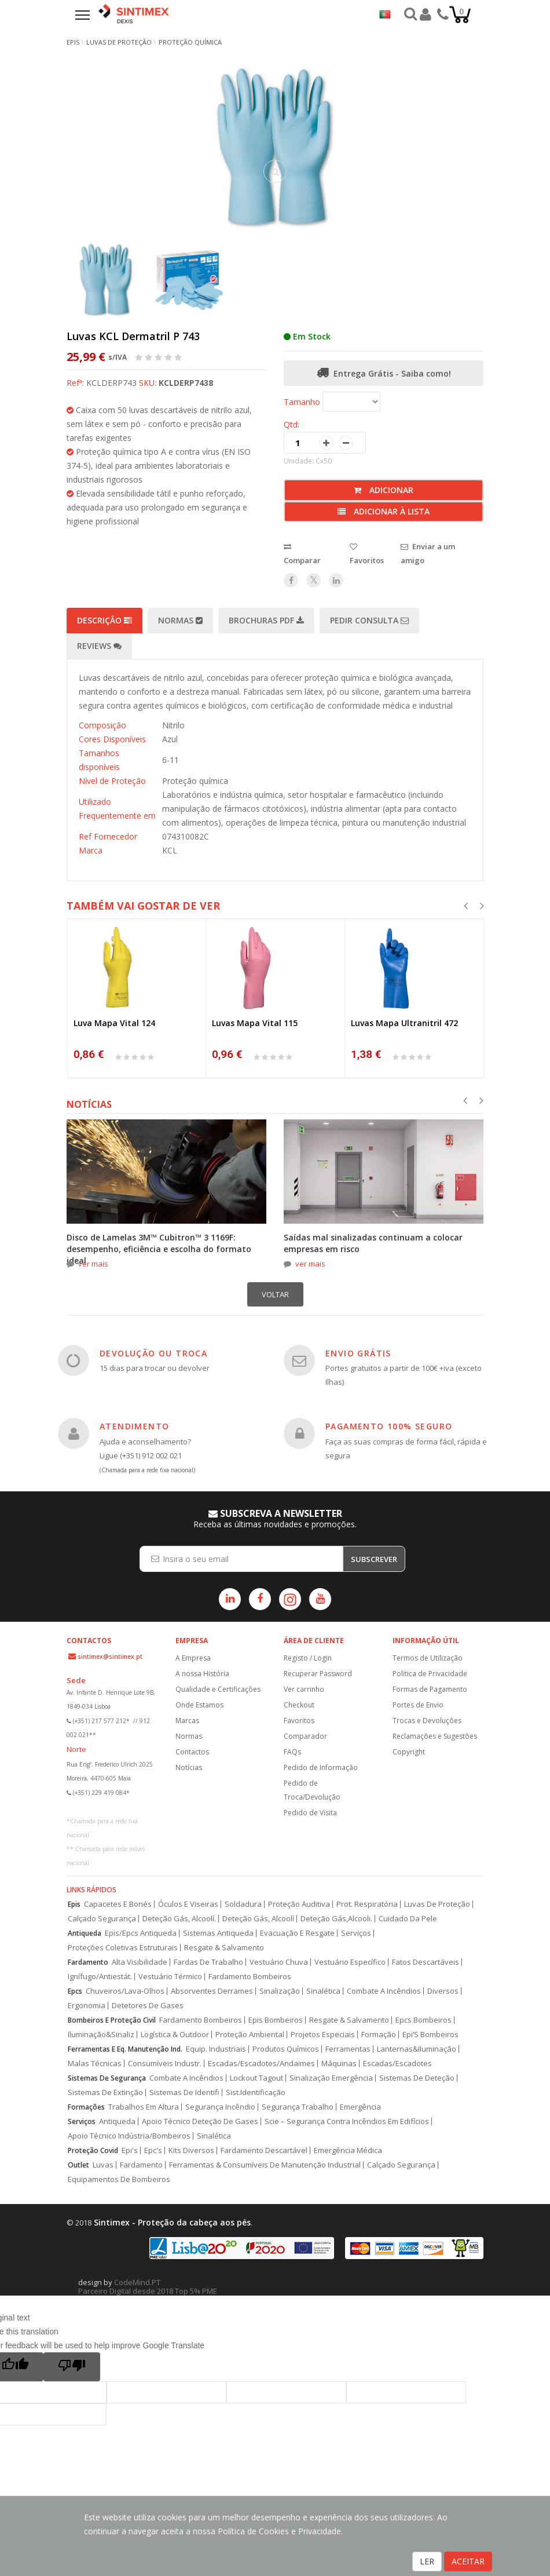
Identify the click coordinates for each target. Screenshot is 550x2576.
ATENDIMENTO (134, 1426)
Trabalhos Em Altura (143, 2107)
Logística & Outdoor (175, 2034)
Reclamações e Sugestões (435, 1736)
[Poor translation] (71, 2366)
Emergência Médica (348, 2150)
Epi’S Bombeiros (430, 2034)
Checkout (299, 1705)
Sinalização (279, 1991)
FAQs (292, 1752)
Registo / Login (308, 1658)
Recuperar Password (318, 1674)
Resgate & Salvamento (224, 1947)
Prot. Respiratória (367, 1904)
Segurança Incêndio (220, 2107)
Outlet (78, 2165)
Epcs (75, 1991)
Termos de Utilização (428, 1658)
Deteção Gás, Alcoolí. (179, 1918)
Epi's (130, 2150)
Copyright (409, 1752)
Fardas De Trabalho (208, 1962)
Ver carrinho (304, 1689)
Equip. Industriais (216, 2049)
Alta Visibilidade (139, 1962)
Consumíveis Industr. (164, 2063)
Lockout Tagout (256, 2078)
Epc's (153, 2150)
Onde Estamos (199, 1705)
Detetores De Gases (148, 2005)
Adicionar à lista (384, 511)
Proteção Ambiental (249, 2034)
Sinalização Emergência (331, 2078)
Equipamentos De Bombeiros (119, 2179)
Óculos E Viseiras (188, 1904)
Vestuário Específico (350, 1962)
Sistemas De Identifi (184, 2092)
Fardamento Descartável (264, 2150)
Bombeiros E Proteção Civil (112, 2020)
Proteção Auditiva (299, 1904)
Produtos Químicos (285, 2049)
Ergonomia (86, 2005)
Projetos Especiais (323, 2034)
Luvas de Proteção (119, 42)
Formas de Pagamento (430, 1689)
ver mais (93, 1263)
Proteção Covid (93, 2150)
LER (427, 2561)
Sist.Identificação (255, 2092)
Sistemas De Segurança (107, 2078)
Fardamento (88, 1962)
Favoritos (299, 1720)
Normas (180, 620)
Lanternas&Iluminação (416, 2049)
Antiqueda (84, 1933)
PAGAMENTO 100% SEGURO (388, 1426)
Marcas (187, 1720)
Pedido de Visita (310, 1813)
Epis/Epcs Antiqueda (141, 1933)
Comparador (305, 1736)
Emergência (360, 2107)
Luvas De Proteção (437, 1904)
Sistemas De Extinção (105, 2092)
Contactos (192, 1752)
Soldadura (243, 1904)
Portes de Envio (418, 1705)
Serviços (356, 1933)
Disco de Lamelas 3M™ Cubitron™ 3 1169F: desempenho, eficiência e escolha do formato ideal (159, 1249)
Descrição (104, 620)
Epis (74, 1904)
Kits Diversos (191, 2150)
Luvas (103, 2165)
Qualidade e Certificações (218, 1689)
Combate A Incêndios (384, 1991)
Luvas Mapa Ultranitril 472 (404, 1022)
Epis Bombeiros (275, 2020)
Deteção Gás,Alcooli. (336, 1918)
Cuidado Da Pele (408, 1918)
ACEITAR (468, 2561)
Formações (86, 2107)
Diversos (443, 1991)
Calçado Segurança (102, 1918)
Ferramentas (348, 2049)
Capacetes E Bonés (118, 1904)
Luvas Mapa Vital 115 (255, 1022)
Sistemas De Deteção (416, 2078)
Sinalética (323, 1991)
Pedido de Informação (321, 1767)
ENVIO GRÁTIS (358, 1353)
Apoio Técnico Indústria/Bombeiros (129, 2136)
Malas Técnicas (95, 2063)
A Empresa (193, 1658)
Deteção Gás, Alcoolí (258, 1918)
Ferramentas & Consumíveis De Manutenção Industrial (265, 2165)
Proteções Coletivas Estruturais (123, 1947)
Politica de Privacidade (430, 1674)
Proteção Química (190, 42)
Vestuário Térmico (170, 1976)
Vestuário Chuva (279, 1962)
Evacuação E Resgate (297, 1933)
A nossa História (202, 1674)
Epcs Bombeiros (423, 2020)
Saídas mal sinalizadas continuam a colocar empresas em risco (373, 1243)
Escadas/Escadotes (397, 2063)
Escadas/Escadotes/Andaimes (261, 2063)
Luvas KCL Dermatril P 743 (133, 336)
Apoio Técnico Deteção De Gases (200, 2121)
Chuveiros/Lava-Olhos (125, 1991)
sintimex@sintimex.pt (110, 1656)
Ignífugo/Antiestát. (100, 1976)
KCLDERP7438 (186, 382)
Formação (378, 2034)
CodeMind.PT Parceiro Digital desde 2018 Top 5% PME (147, 2286)
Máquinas (339, 2063)
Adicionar (383, 489)
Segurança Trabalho (297, 2107)
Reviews (99, 645)
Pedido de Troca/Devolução (312, 1790)
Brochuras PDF (266, 620)
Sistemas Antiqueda (218, 1933)
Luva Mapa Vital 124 (114, 1022)
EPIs (73, 42)
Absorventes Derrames (212, 1991)
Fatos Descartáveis (425, 1962)
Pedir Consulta (369, 620)
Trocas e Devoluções (427, 1720)
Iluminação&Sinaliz (101, 2034)
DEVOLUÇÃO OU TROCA (153, 1353)
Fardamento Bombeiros (249, 1976)
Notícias (188, 1767)
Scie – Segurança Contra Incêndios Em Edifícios (347, 2121)
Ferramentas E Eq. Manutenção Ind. (125, 2049)
